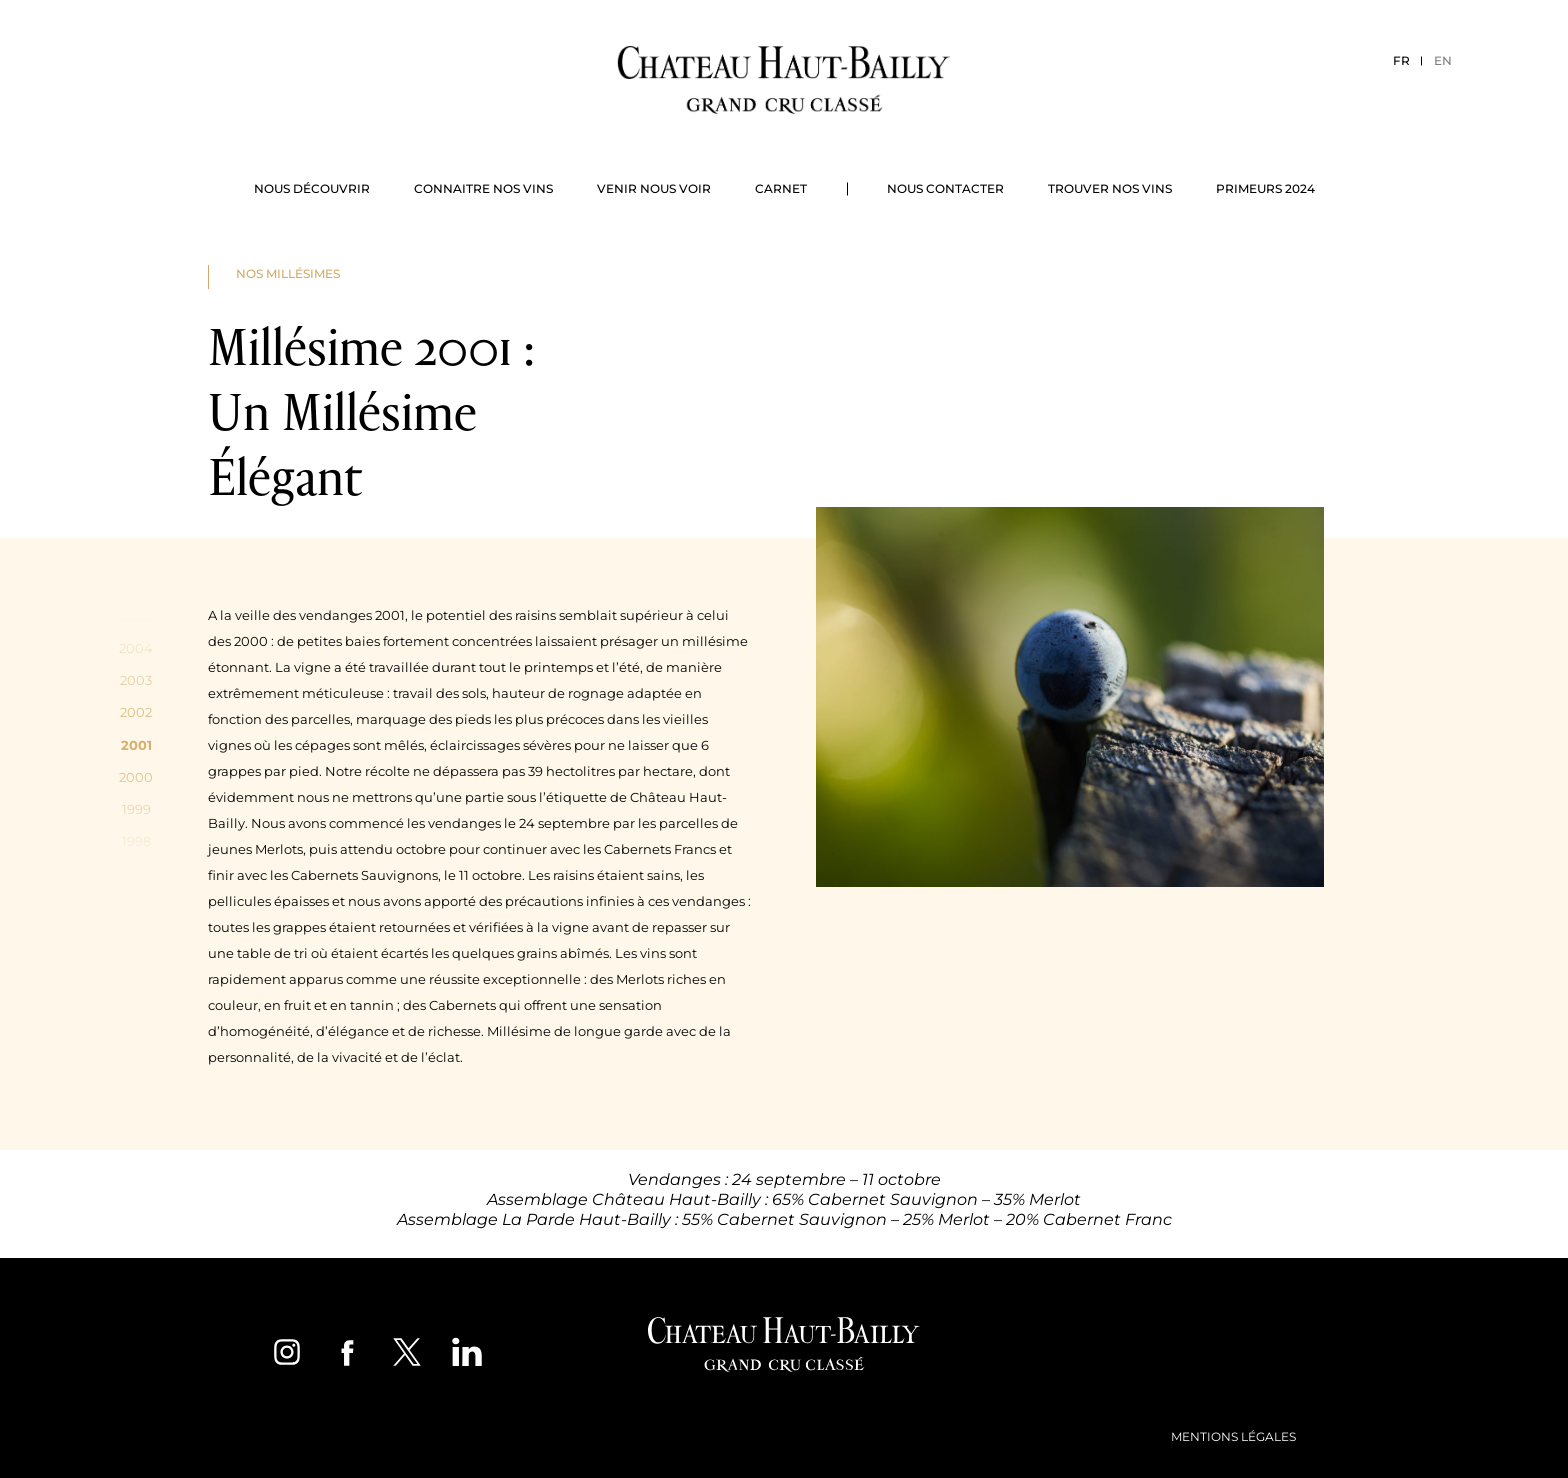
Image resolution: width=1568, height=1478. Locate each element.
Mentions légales (1233, 1436)
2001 (136, 745)
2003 (136, 680)
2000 (136, 777)
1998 (136, 841)
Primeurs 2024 (1265, 188)
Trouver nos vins (1110, 188)
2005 (136, 616)
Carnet (781, 188)
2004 (136, 648)
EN (1443, 60)
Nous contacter (945, 188)
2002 (136, 712)
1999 (136, 809)
